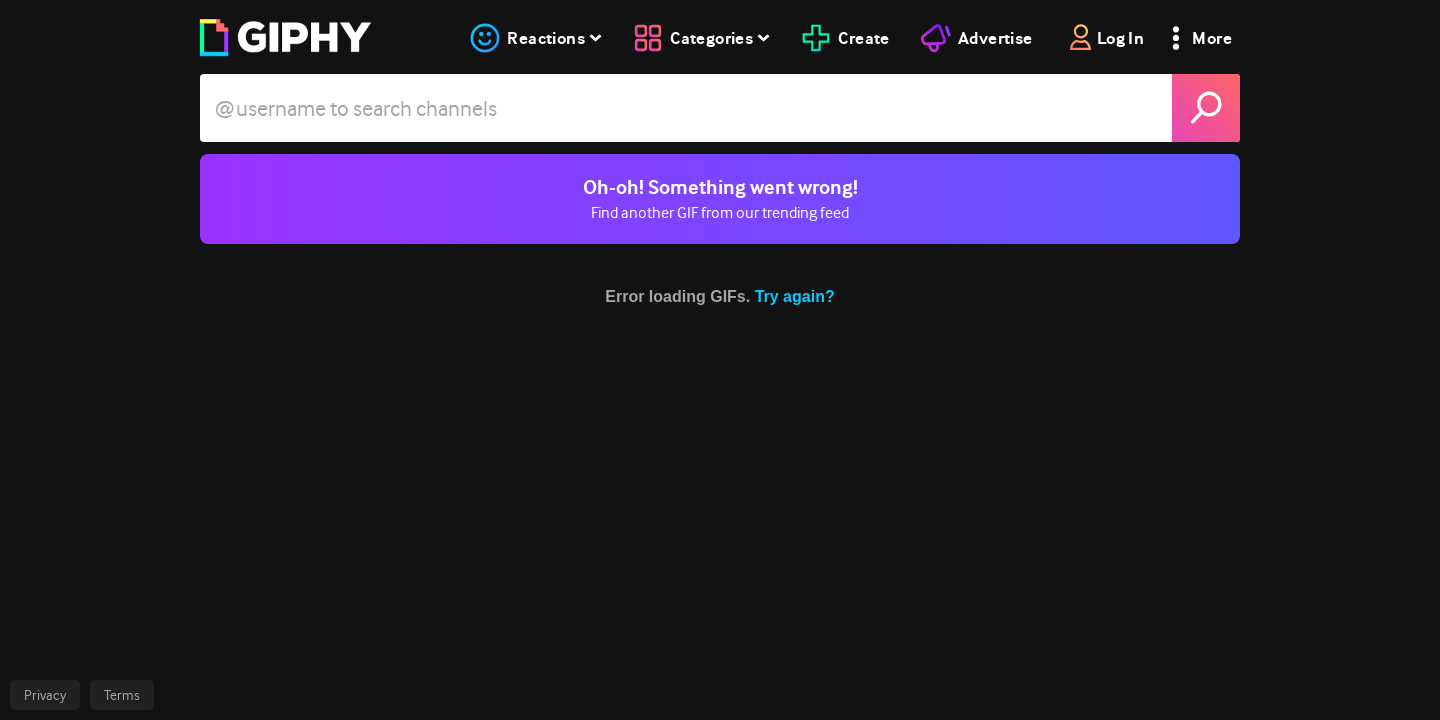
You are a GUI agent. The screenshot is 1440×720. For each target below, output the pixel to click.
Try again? (795, 296)
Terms (122, 695)
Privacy (45, 695)
